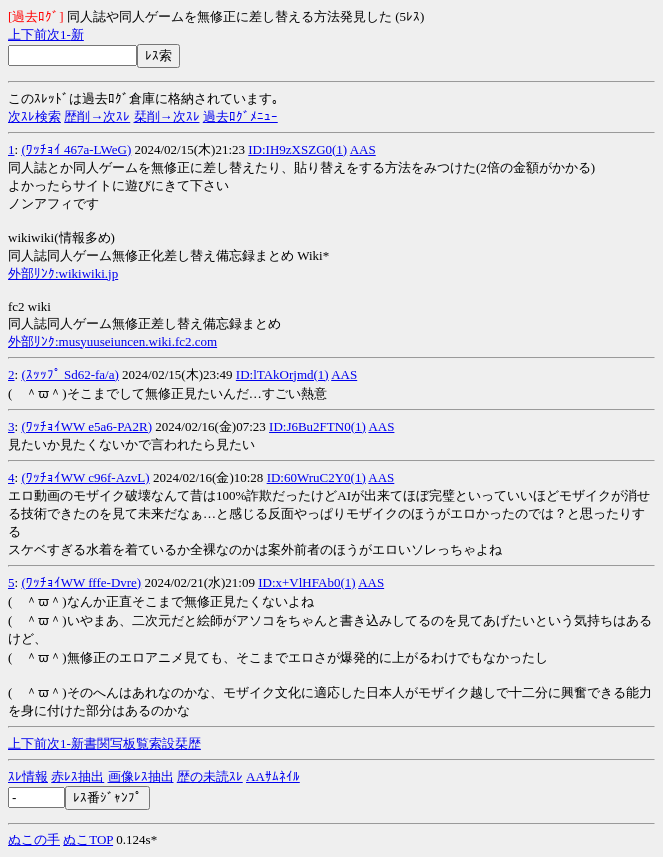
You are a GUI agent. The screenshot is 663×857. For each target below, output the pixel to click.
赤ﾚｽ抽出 (77, 776)
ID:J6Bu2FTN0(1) (317, 426)
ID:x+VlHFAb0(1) (306, 582)
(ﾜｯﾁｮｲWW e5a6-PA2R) (86, 426)
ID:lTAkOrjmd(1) (282, 374)
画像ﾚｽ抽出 (141, 776)
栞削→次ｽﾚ (167, 116)
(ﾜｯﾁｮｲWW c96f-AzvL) (85, 477)
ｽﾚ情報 (28, 776)
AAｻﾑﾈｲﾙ (273, 776)
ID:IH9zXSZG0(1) (297, 149)
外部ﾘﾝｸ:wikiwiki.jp (63, 273)
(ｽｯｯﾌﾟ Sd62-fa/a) (69, 374)
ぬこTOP (88, 839)
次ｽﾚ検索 (34, 116)
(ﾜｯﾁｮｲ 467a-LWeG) (76, 149)
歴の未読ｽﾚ (210, 776)
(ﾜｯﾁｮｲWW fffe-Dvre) (81, 582)
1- (65, 34)
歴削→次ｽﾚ (97, 116)
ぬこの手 (34, 839)
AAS (363, 149)
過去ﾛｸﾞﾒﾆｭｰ (240, 116)
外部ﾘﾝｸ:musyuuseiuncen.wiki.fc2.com (112, 341)
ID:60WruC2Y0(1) (316, 477)
